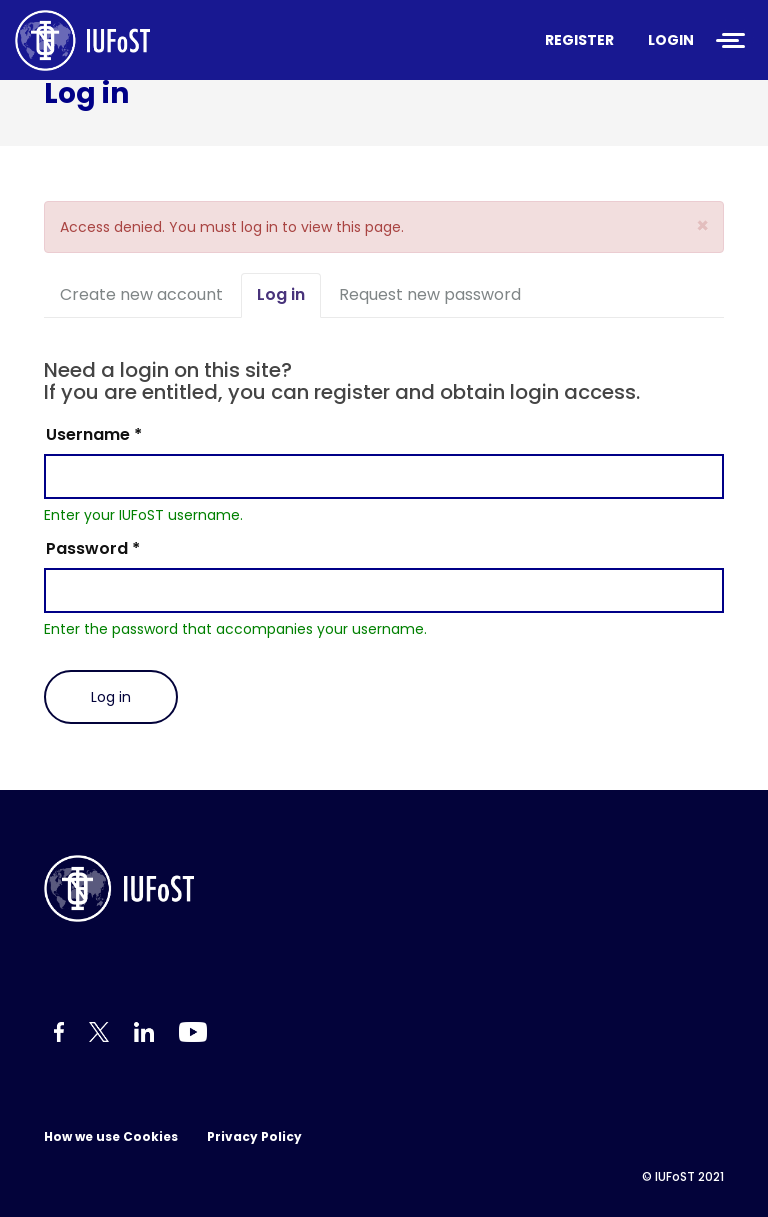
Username (94, 434)
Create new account (141, 294)
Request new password (430, 294)
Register (579, 40)
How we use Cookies (111, 1136)
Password (93, 548)
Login (671, 40)
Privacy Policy (254, 1136)
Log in (289, 300)
